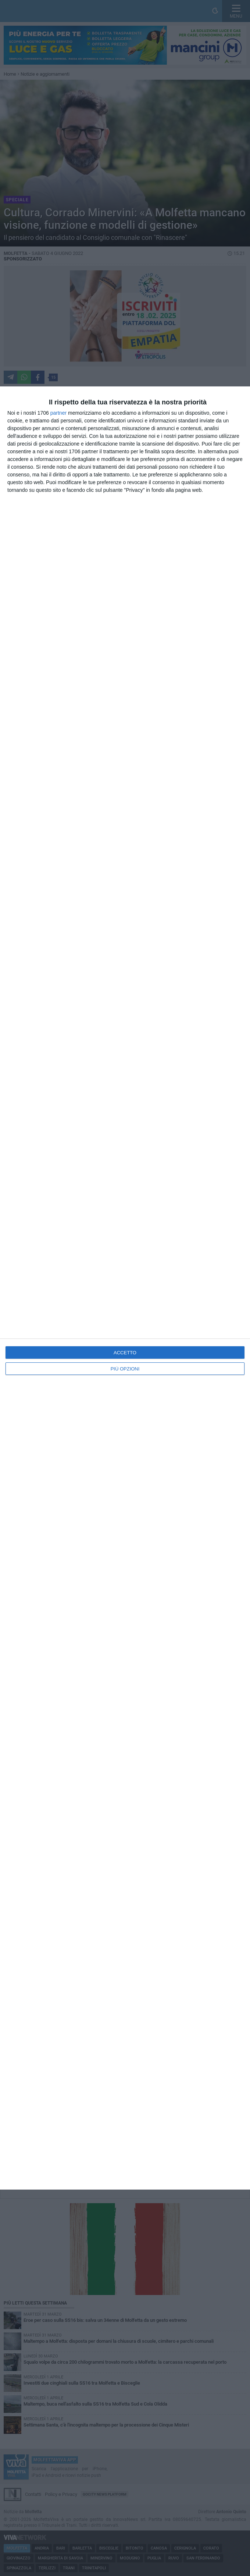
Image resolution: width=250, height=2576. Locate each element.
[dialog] (125, 1288)
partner (58, 412)
